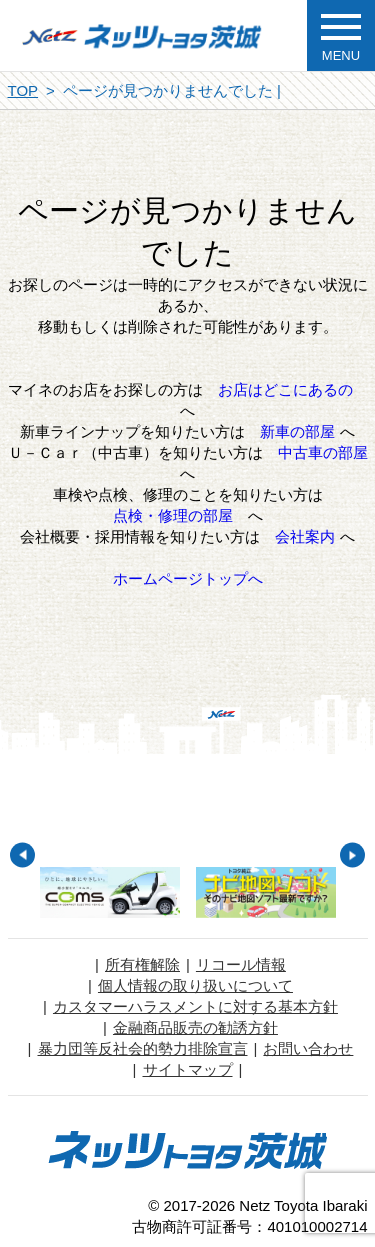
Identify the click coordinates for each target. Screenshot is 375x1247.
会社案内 (305, 536)
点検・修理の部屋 (173, 515)
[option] (110, 892)
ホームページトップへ (188, 578)
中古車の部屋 (323, 452)
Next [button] (352, 855)
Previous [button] (22, 855)
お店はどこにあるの (285, 389)
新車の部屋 (297, 431)
